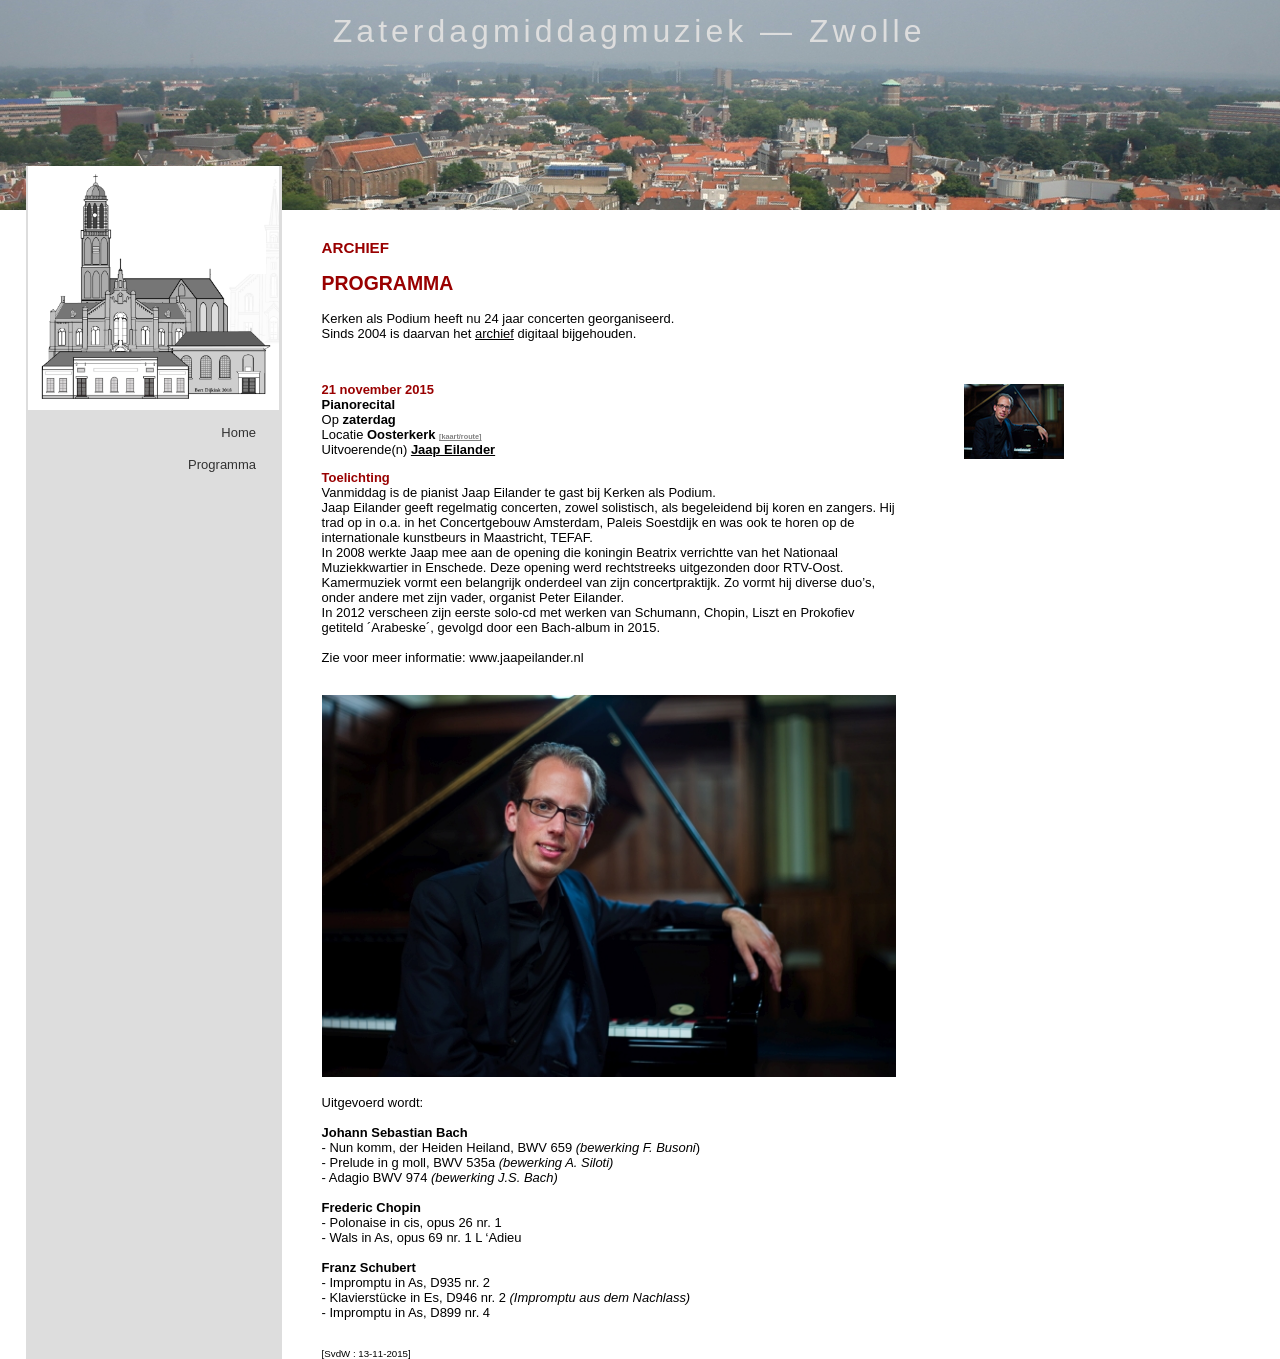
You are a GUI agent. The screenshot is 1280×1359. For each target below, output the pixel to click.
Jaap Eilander (453, 449)
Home (238, 432)
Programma (222, 464)
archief (494, 333)
